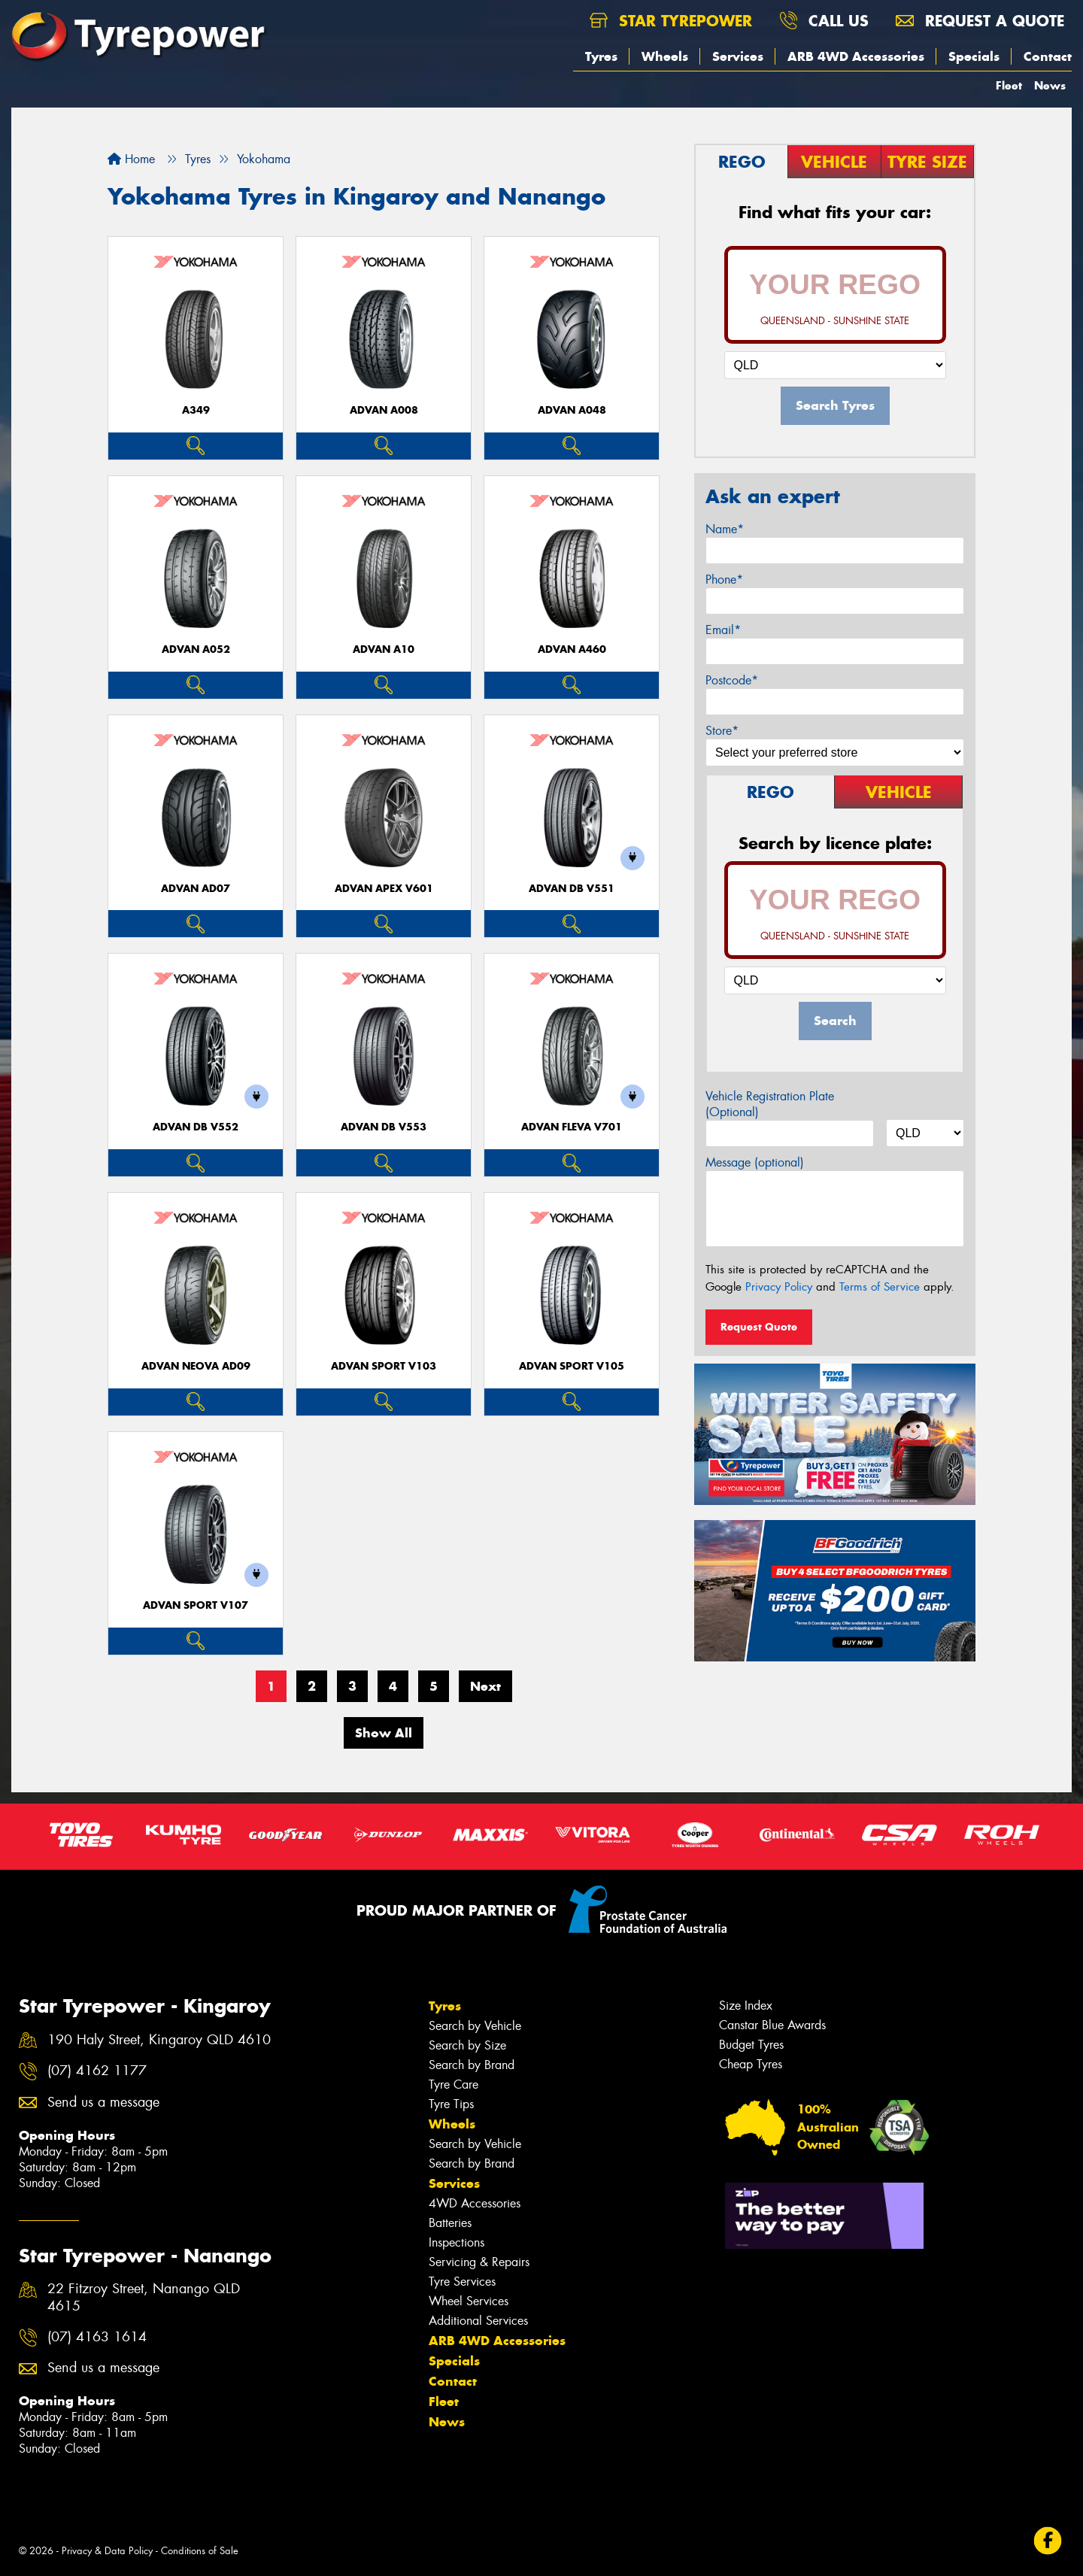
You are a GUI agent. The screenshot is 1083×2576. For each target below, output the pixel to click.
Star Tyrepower (671, 20)
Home (131, 159)
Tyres (601, 56)
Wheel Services (468, 2301)
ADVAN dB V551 (571, 888)
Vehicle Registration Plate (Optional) (769, 1104)
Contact (1048, 56)
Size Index (745, 2005)
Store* (722, 731)
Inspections (456, 2242)
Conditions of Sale (199, 2550)
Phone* (724, 579)
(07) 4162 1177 (97, 2071)
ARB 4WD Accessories (855, 56)
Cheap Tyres (750, 2064)
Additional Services (478, 2321)
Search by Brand (471, 2065)
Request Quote (758, 1327)
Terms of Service (879, 1286)
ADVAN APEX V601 (384, 888)
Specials (974, 56)
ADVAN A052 (196, 649)
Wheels (665, 56)
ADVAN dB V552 (195, 1127)
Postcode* (731, 680)
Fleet (1009, 85)
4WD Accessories (474, 2203)
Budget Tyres (751, 2045)
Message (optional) (754, 1162)
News (1050, 85)
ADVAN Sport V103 (383, 1366)
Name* (724, 529)
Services (737, 56)
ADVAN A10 (383, 649)
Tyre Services (462, 2281)
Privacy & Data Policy (107, 2550)
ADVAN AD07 (195, 888)
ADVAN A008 (384, 410)
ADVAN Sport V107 (195, 1605)
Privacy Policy (778, 1286)
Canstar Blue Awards (772, 2025)
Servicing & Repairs (479, 2262)
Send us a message (103, 2102)
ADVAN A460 (572, 649)
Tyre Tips (451, 2104)
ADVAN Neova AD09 (195, 1366)
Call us (824, 20)
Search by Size (467, 2045)
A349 (196, 410)
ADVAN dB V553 (383, 1127)
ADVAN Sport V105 (571, 1366)
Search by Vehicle (475, 2026)
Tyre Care (453, 2084)
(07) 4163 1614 (97, 2337)
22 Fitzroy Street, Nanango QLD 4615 (143, 2297)
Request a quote (980, 20)
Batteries (450, 2223)
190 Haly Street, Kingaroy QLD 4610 (159, 2040)
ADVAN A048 (572, 410)
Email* (723, 630)
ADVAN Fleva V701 (571, 1127)
